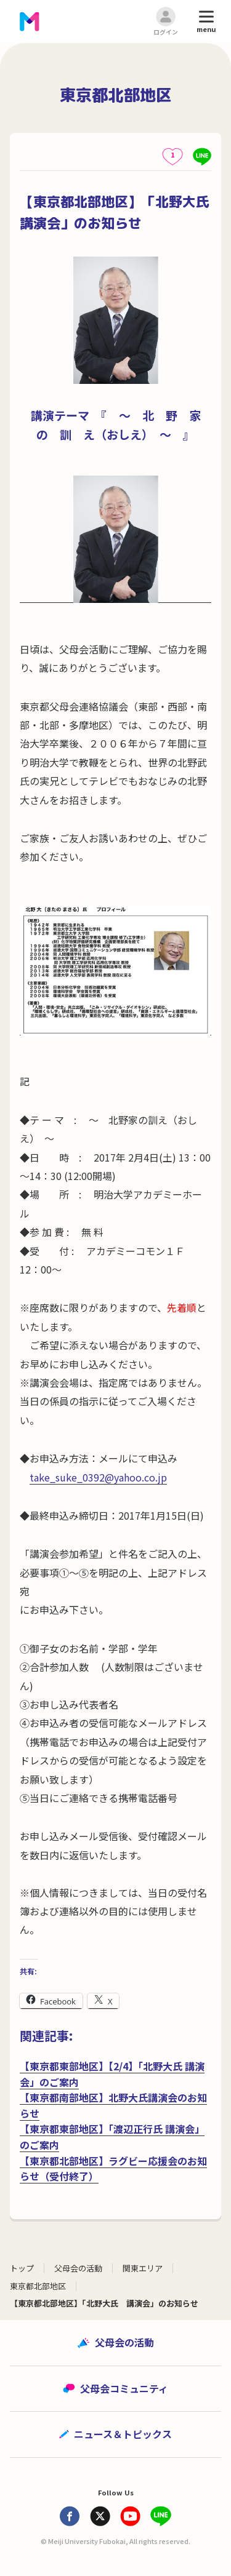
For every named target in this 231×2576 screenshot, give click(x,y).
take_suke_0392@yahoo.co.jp (98, 1477)
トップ (22, 2268)
